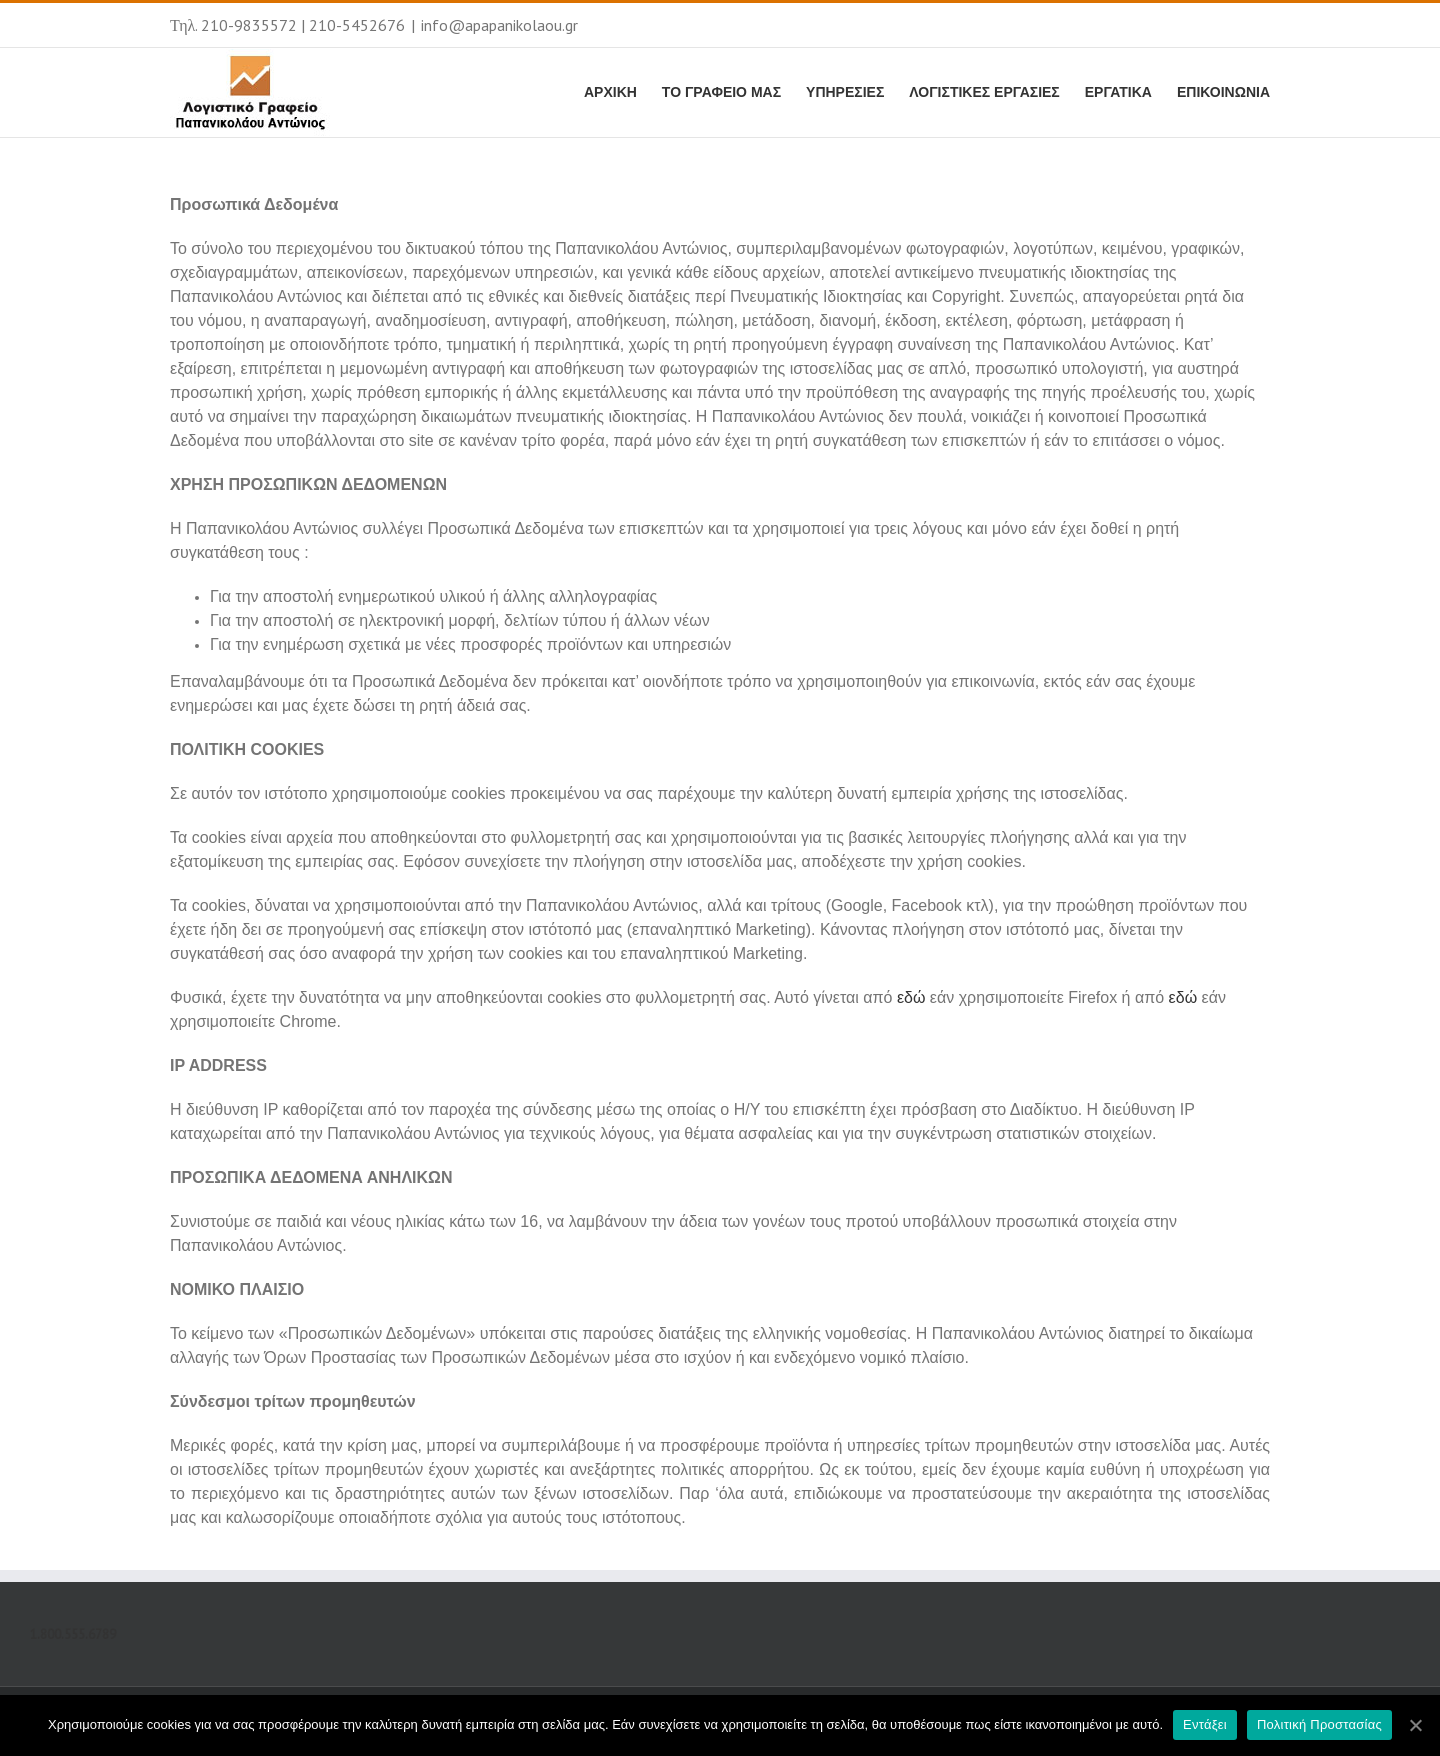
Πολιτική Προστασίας (1319, 1724)
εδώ (911, 997)
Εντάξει (1205, 1724)
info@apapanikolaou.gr (499, 25)
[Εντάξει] (1415, 1725)
